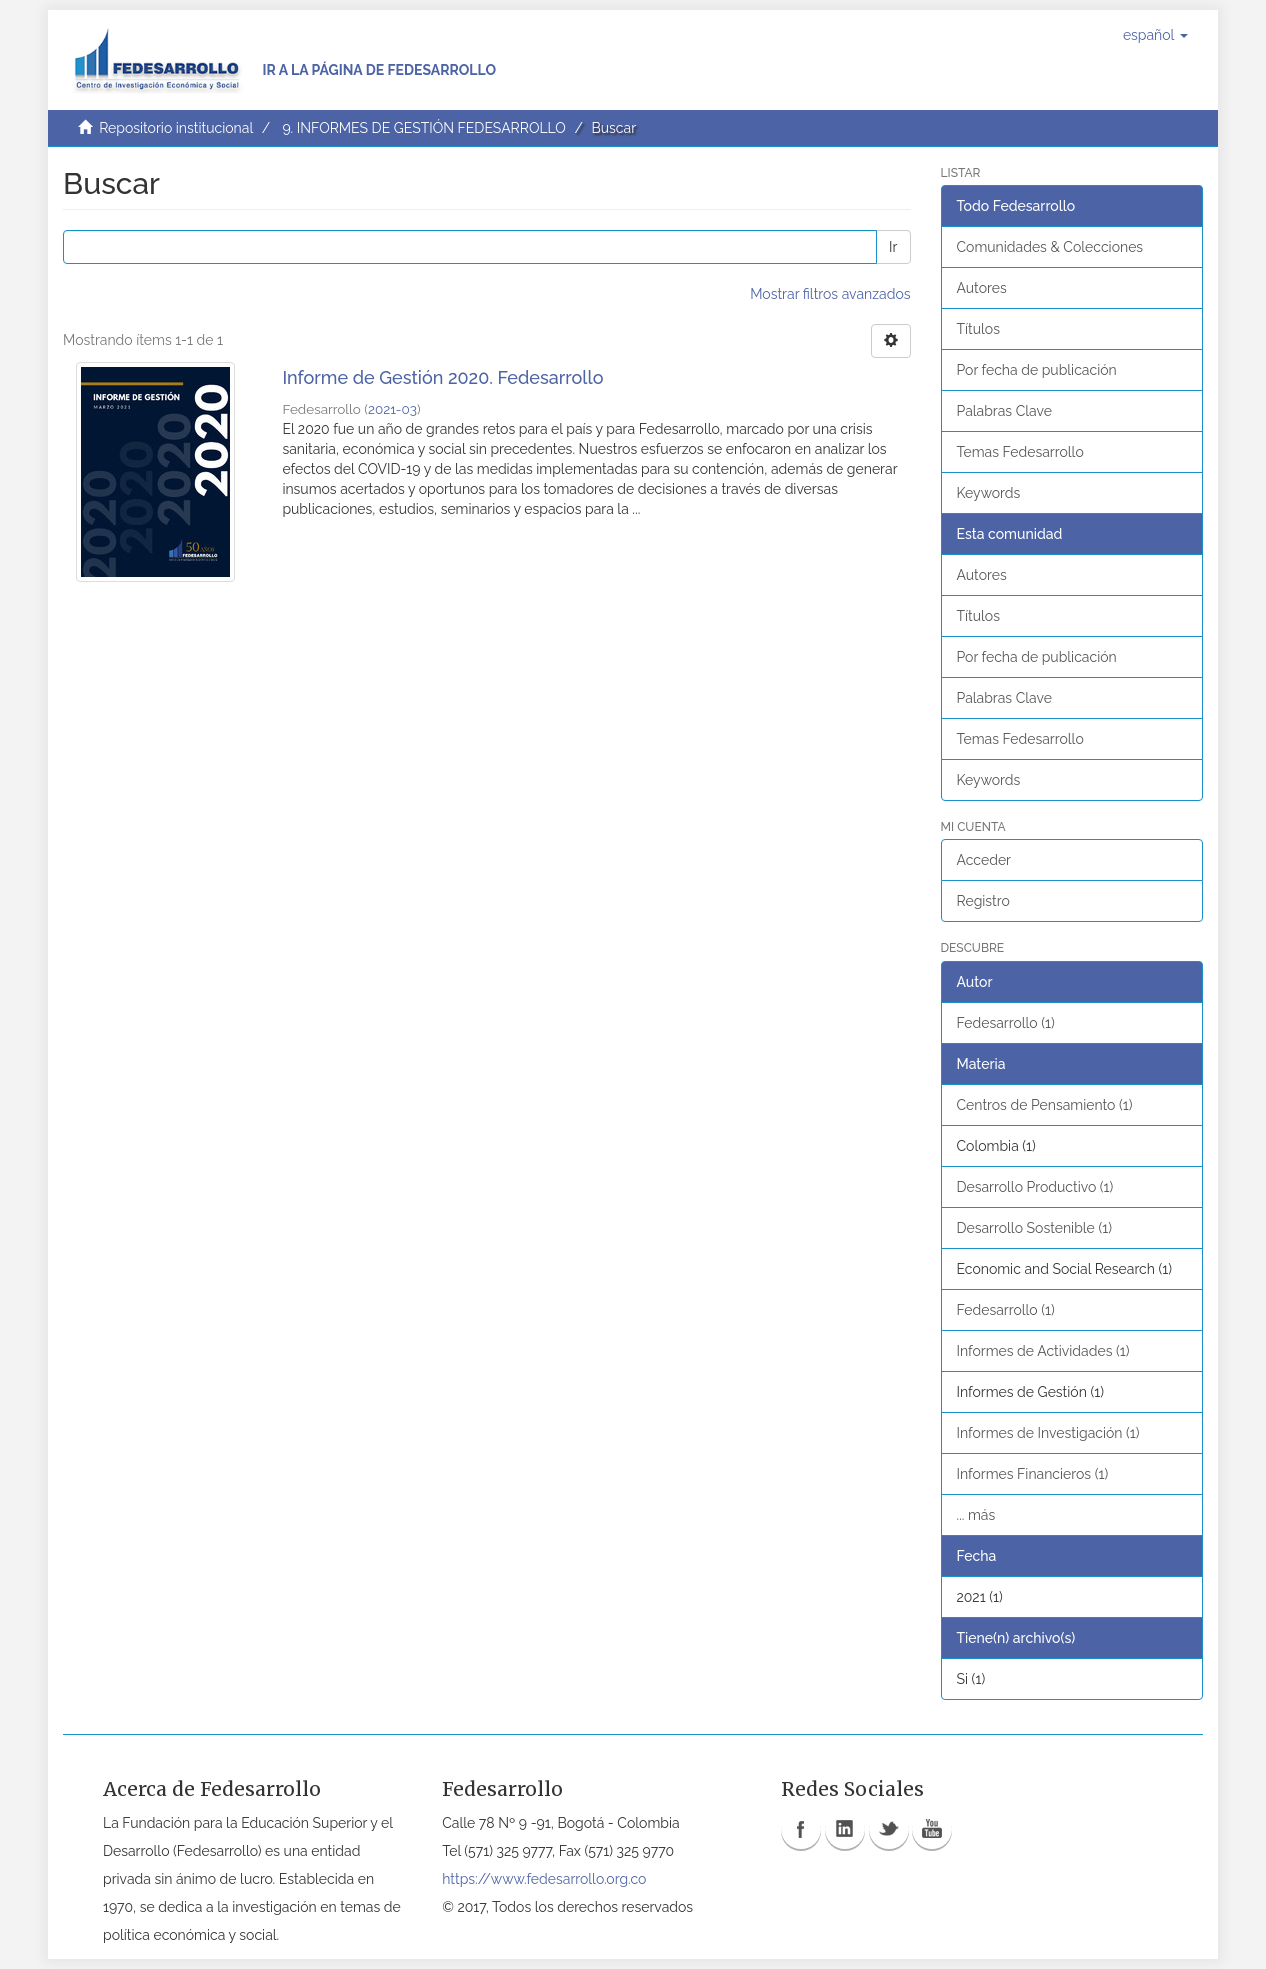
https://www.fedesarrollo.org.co (544, 1879)
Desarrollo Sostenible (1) (1034, 1228)
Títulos (978, 329)
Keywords (989, 493)
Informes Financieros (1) (1033, 1474)
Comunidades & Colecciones (1050, 247)
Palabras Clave (1004, 411)
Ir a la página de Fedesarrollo (379, 70)
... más (976, 1515)
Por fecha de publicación (1037, 370)
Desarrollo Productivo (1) (1035, 1187)
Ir (893, 247)
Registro (983, 901)
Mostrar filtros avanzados (830, 294)
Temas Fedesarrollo (1020, 452)
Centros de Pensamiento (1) (1045, 1105)
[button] (1155, 35)
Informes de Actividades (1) (1043, 1351)
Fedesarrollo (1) (1006, 1023)
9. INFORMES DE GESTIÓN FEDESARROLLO (423, 128)
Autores (982, 288)
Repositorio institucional (176, 128)
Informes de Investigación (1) (1048, 1433)
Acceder (984, 860)
